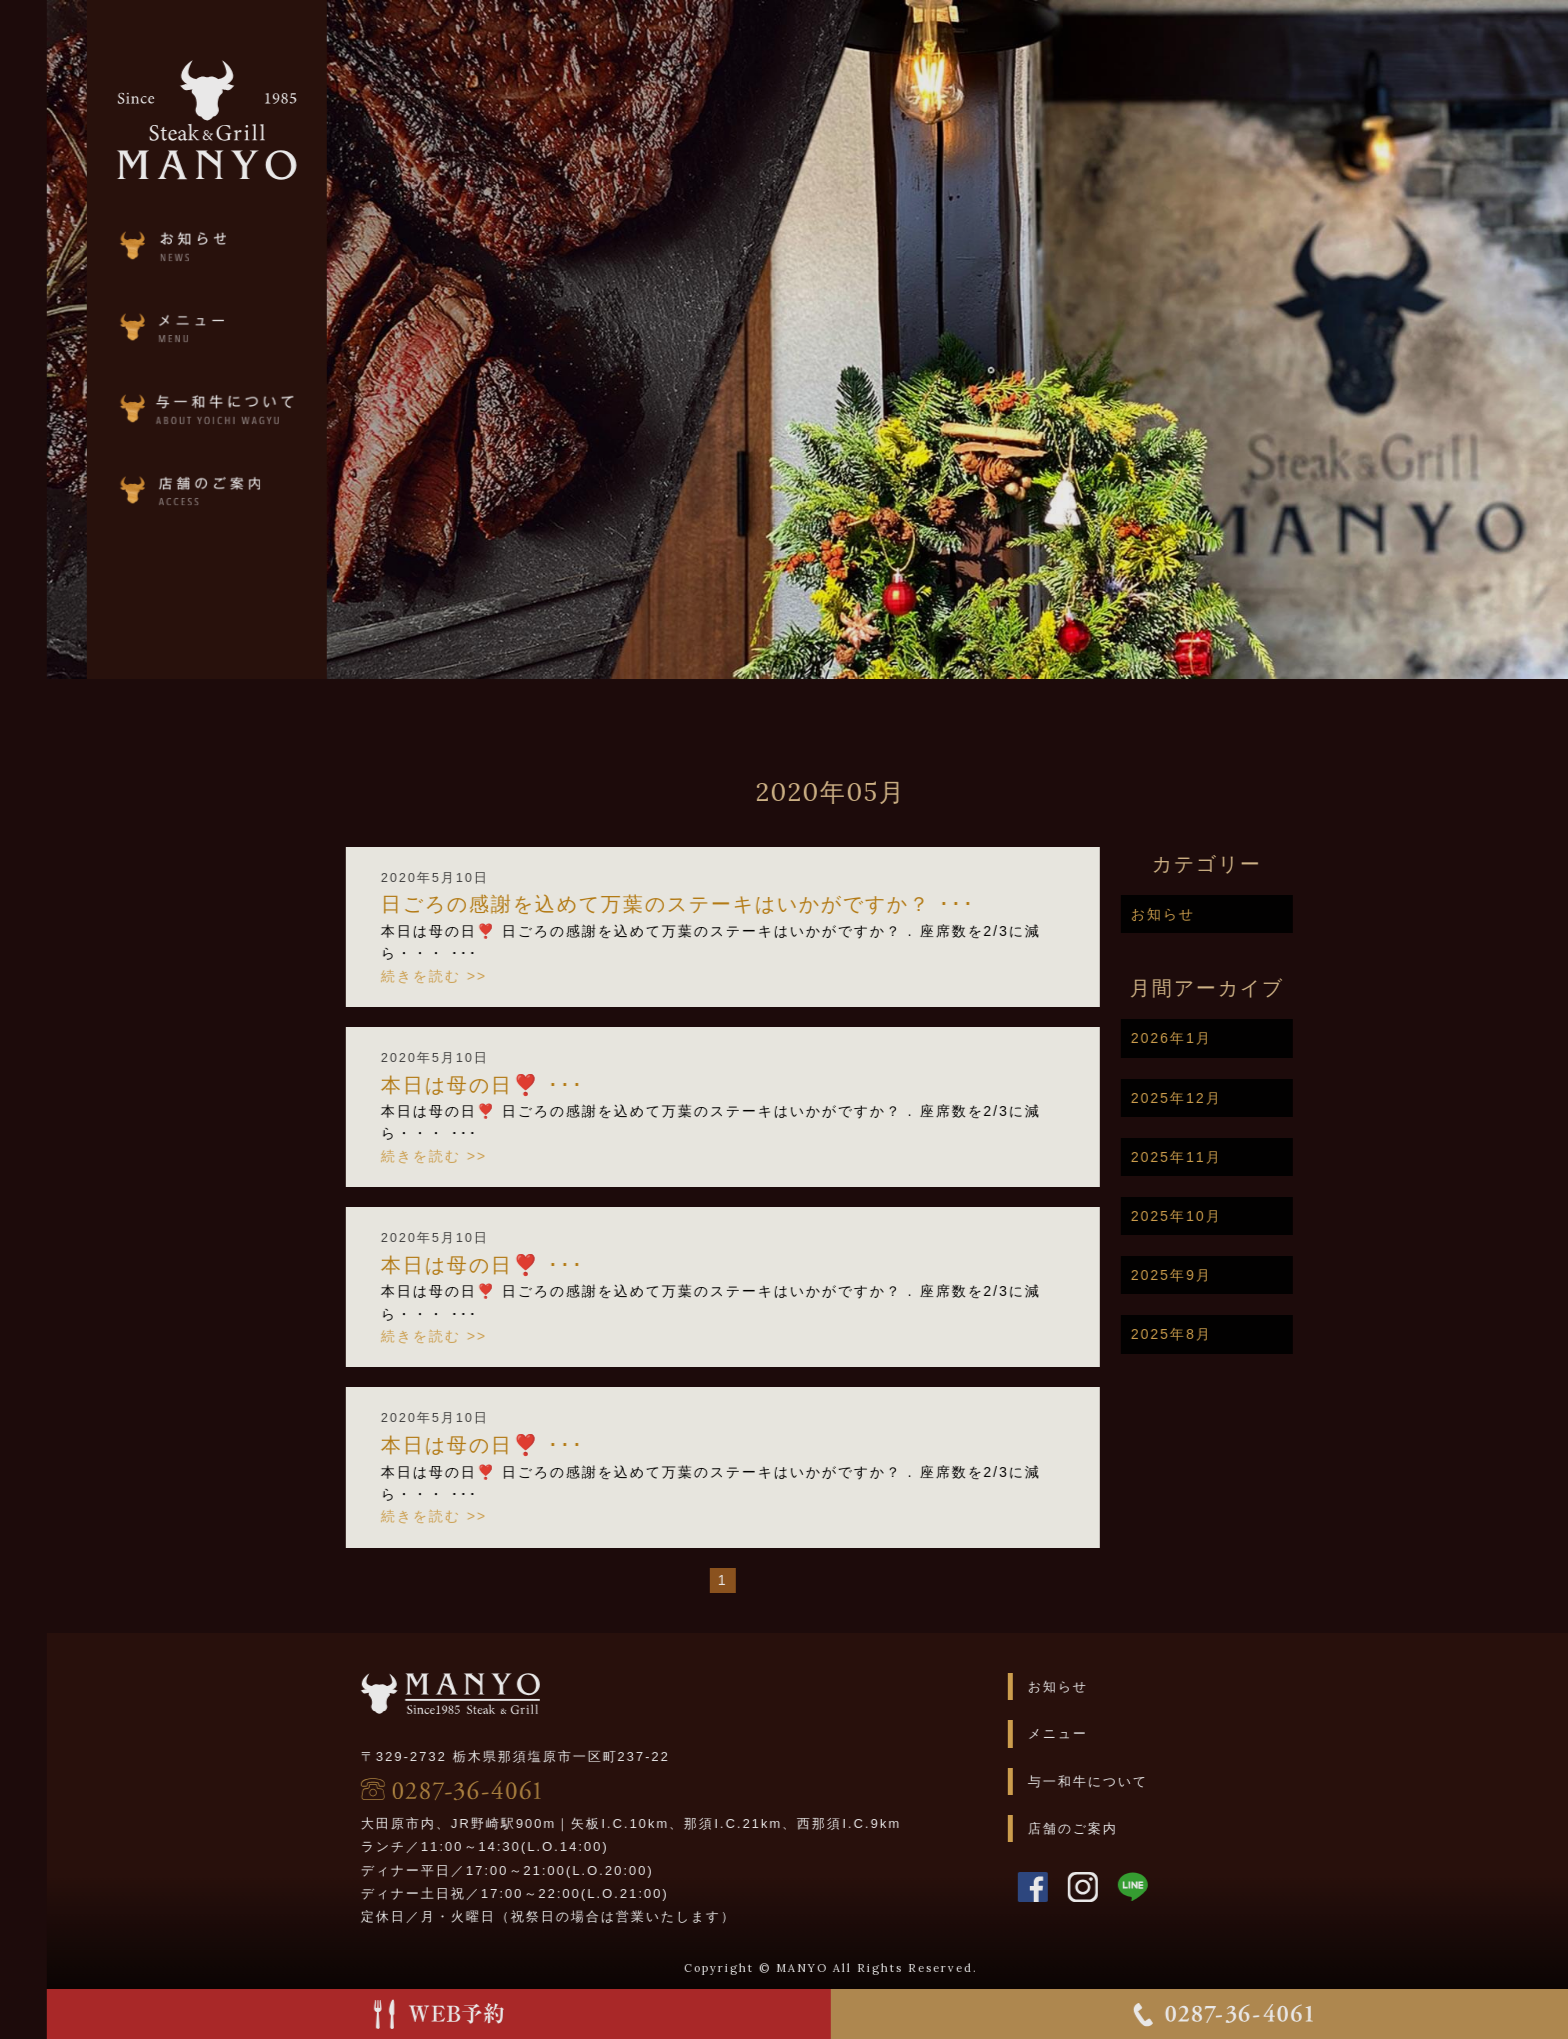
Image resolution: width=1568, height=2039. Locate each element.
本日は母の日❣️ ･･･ (528, 1085)
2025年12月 (1222, 1098)
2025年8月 (1217, 1334)
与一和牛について (1134, 1781)
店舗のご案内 (1119, 1828)
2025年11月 (1222, 1157)
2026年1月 (1217, 1038)
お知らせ (1209, 914)
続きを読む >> (480, 976)
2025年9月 (1217, 1275)
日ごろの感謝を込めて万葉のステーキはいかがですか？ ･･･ (724, 904)
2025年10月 (1222, 1216)
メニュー (1104, 1733)
